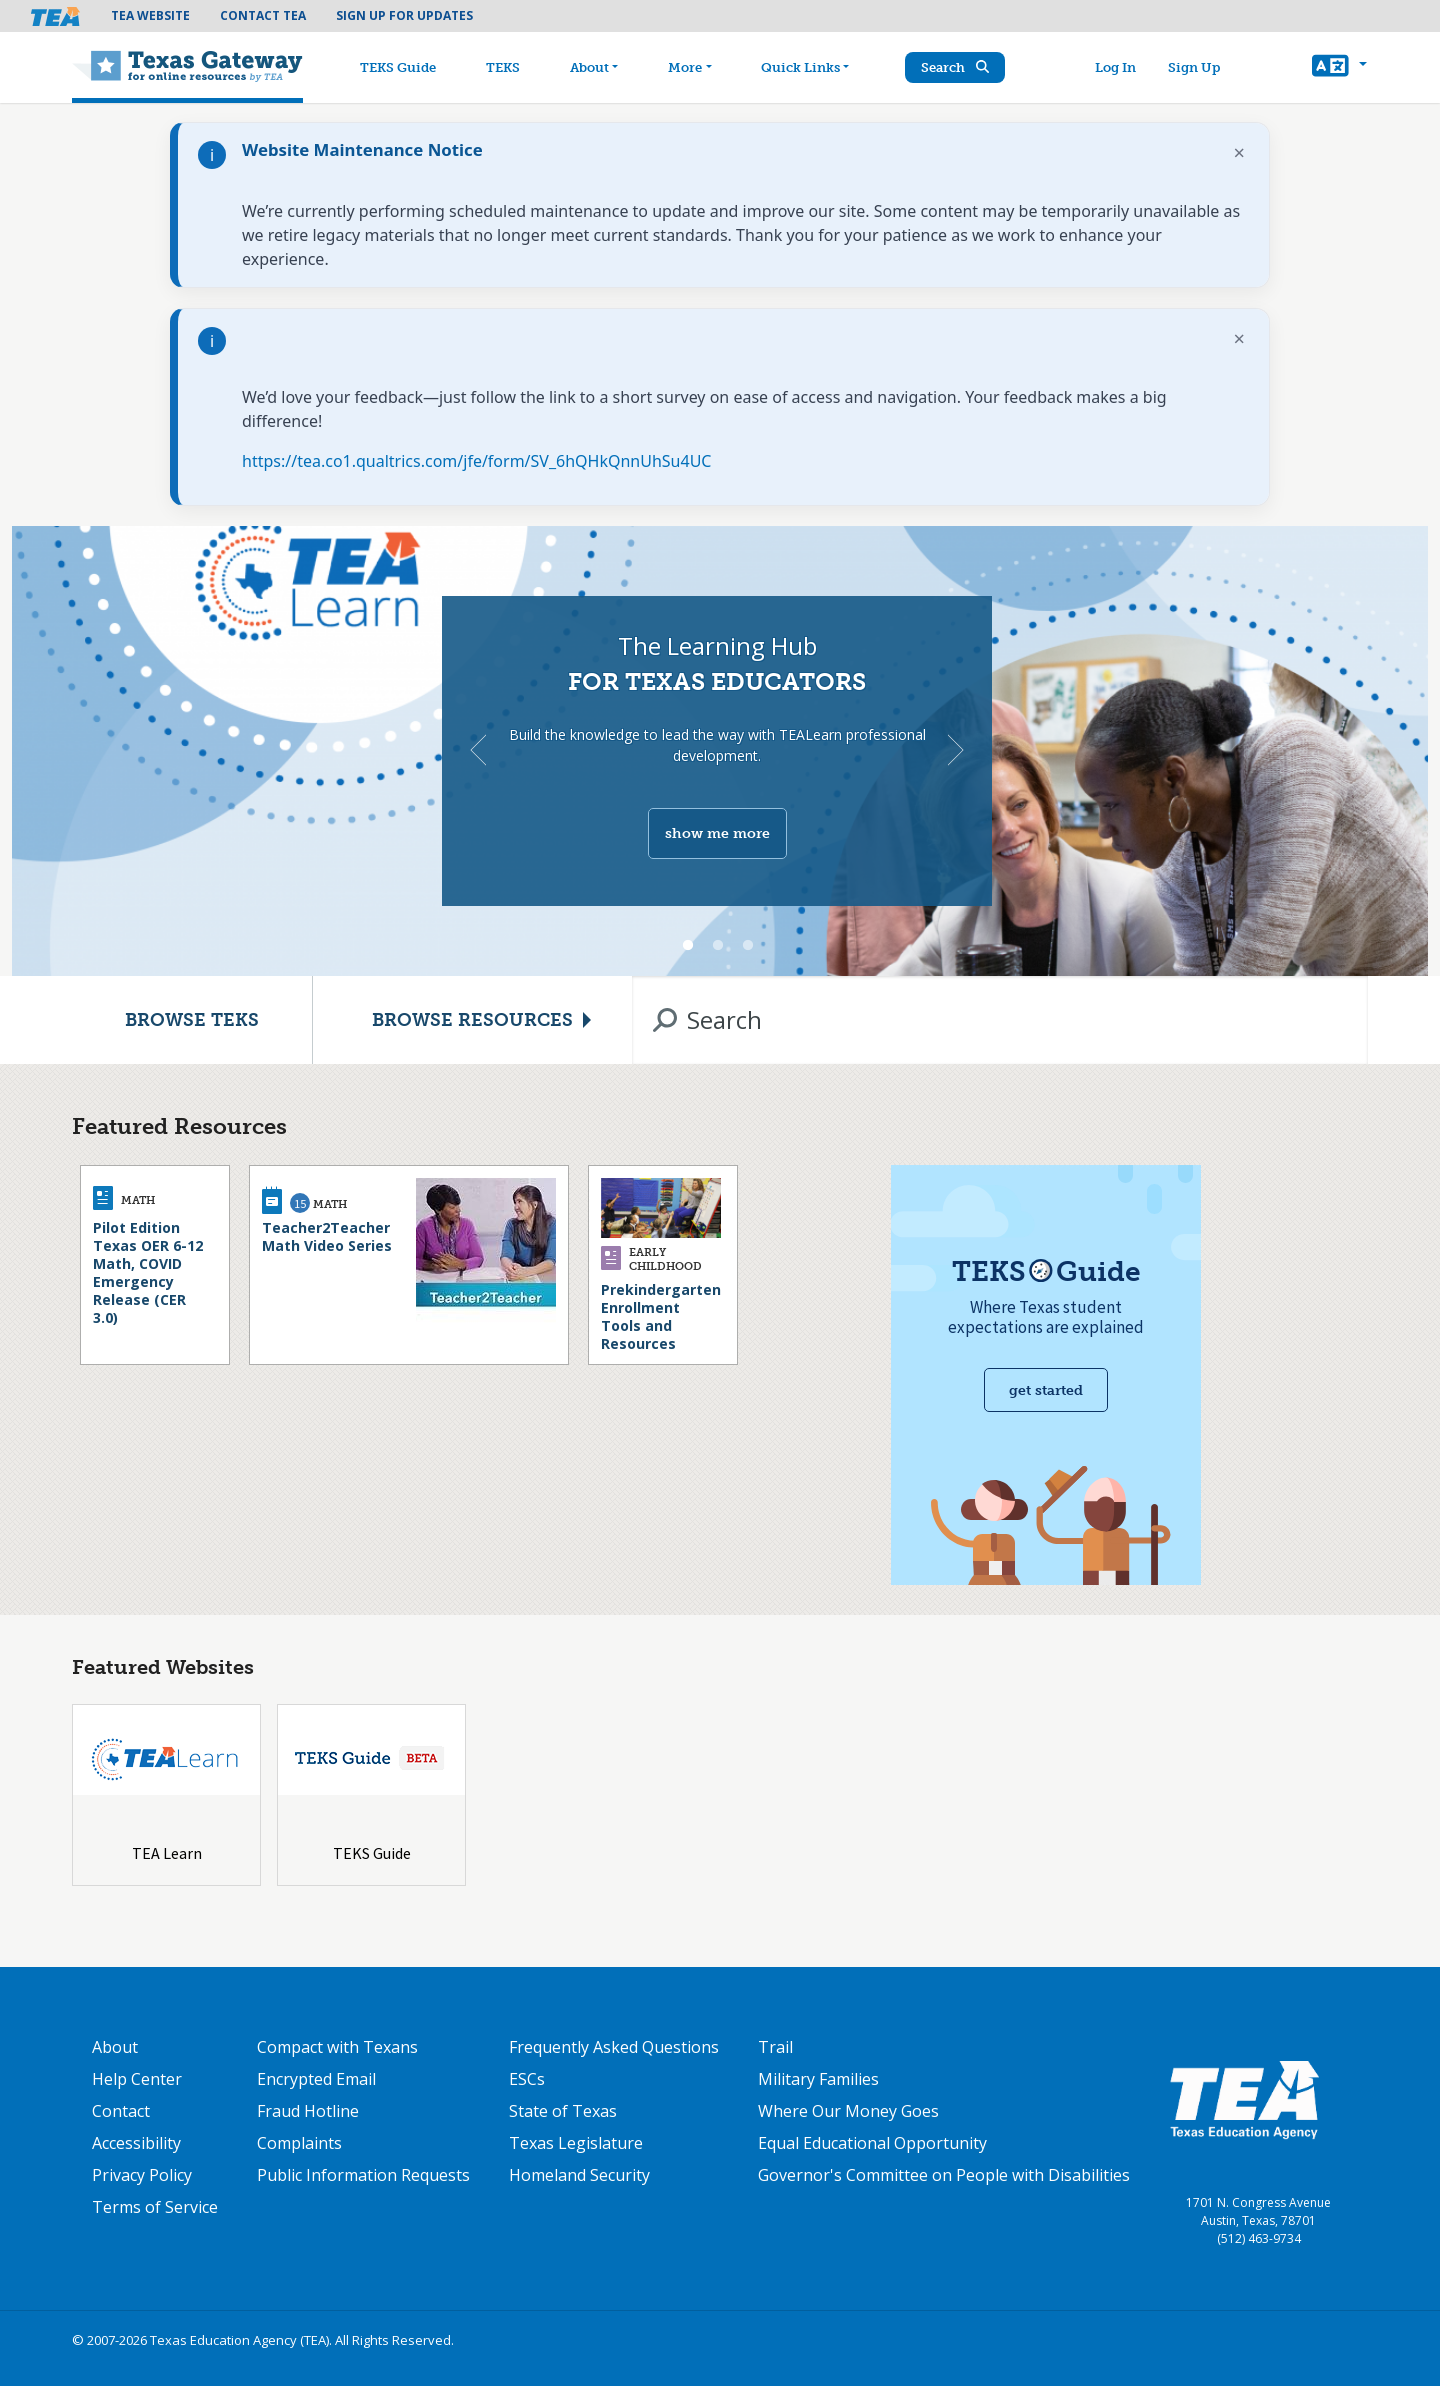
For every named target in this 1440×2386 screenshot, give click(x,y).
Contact (121, 2111)
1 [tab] (688, 946)
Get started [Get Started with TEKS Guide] (1046, 1390)
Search (955, 67)
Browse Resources (472, 1020)
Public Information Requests (363, 2175)
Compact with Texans (337, 2047)
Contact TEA (263, 15)
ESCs (527, 2079)
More (685, 67)
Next (956, 750)
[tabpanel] (720, 751)
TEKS (503, 67)
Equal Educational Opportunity (872, 2143)
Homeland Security (579, 2175)
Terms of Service (155, 2207)
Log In (1115, 67)
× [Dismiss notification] (1239, 152)
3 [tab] (748, 946)
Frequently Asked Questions (614, 2047)
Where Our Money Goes (848, 2111)
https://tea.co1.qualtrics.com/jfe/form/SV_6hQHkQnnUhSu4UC (476, 461)
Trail (775, 2047)
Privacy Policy (142, 2175)
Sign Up (1194, 67)
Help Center (137, 2079)
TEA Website (150, 15)
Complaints (299, 2143)
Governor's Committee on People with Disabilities (944, 2175)
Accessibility (136, 2143)
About (589, 67)
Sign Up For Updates (404, 15)
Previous (478, 750)
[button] (1339, 68)
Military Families (818, 2079)
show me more (717, 833)
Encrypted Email (316, 2079)
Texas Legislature (576, 2143)
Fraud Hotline (308, 2111)
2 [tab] (718, 946)
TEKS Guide (398, 67)
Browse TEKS (192, 1020)
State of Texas (563, 2111)
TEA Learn (167, 1853)
